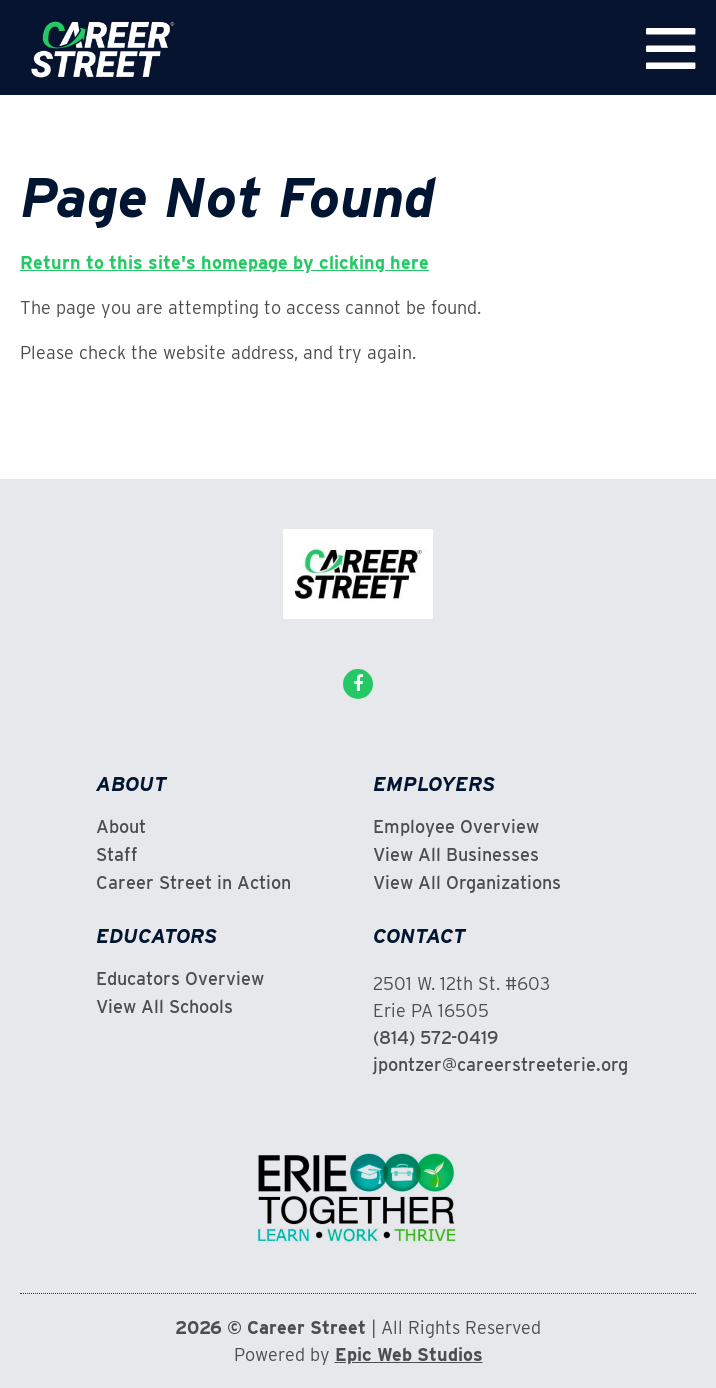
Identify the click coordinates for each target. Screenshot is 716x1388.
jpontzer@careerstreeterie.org (500, 1064)
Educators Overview (180, 979)
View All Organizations (467, 883)
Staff (117, 855)
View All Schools (164, 1007)
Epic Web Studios (409, 1354)
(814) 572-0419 (435, 1037)
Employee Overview (456, 827)
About (121, 827)
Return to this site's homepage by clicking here (224, 262)
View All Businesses (456, 855)
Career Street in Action (193, 883)
